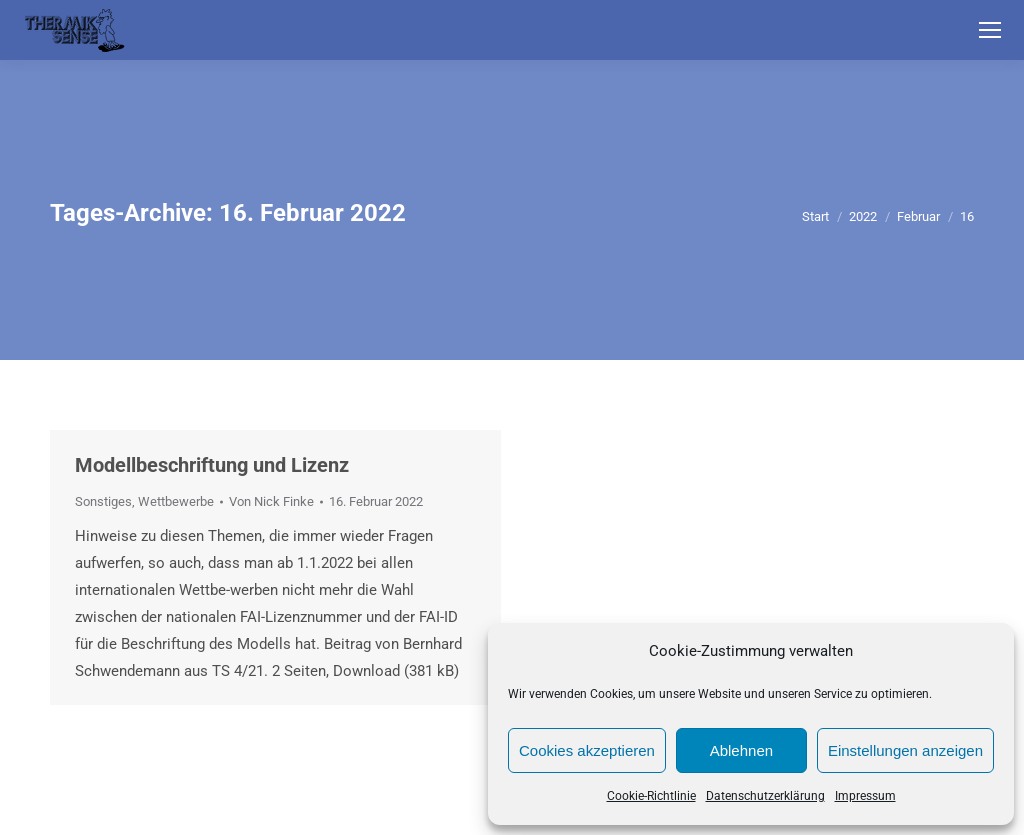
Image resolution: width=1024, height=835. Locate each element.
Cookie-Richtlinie (651, 796)
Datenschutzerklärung (765, 796)
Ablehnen (741, 750)
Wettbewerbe (176, 501)
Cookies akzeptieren (587, 750)
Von (271, 501)
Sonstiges (103, 501)
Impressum (865, 796)
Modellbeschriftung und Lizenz (212, 465)
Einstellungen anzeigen (905, 750)
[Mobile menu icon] (990, 30)
